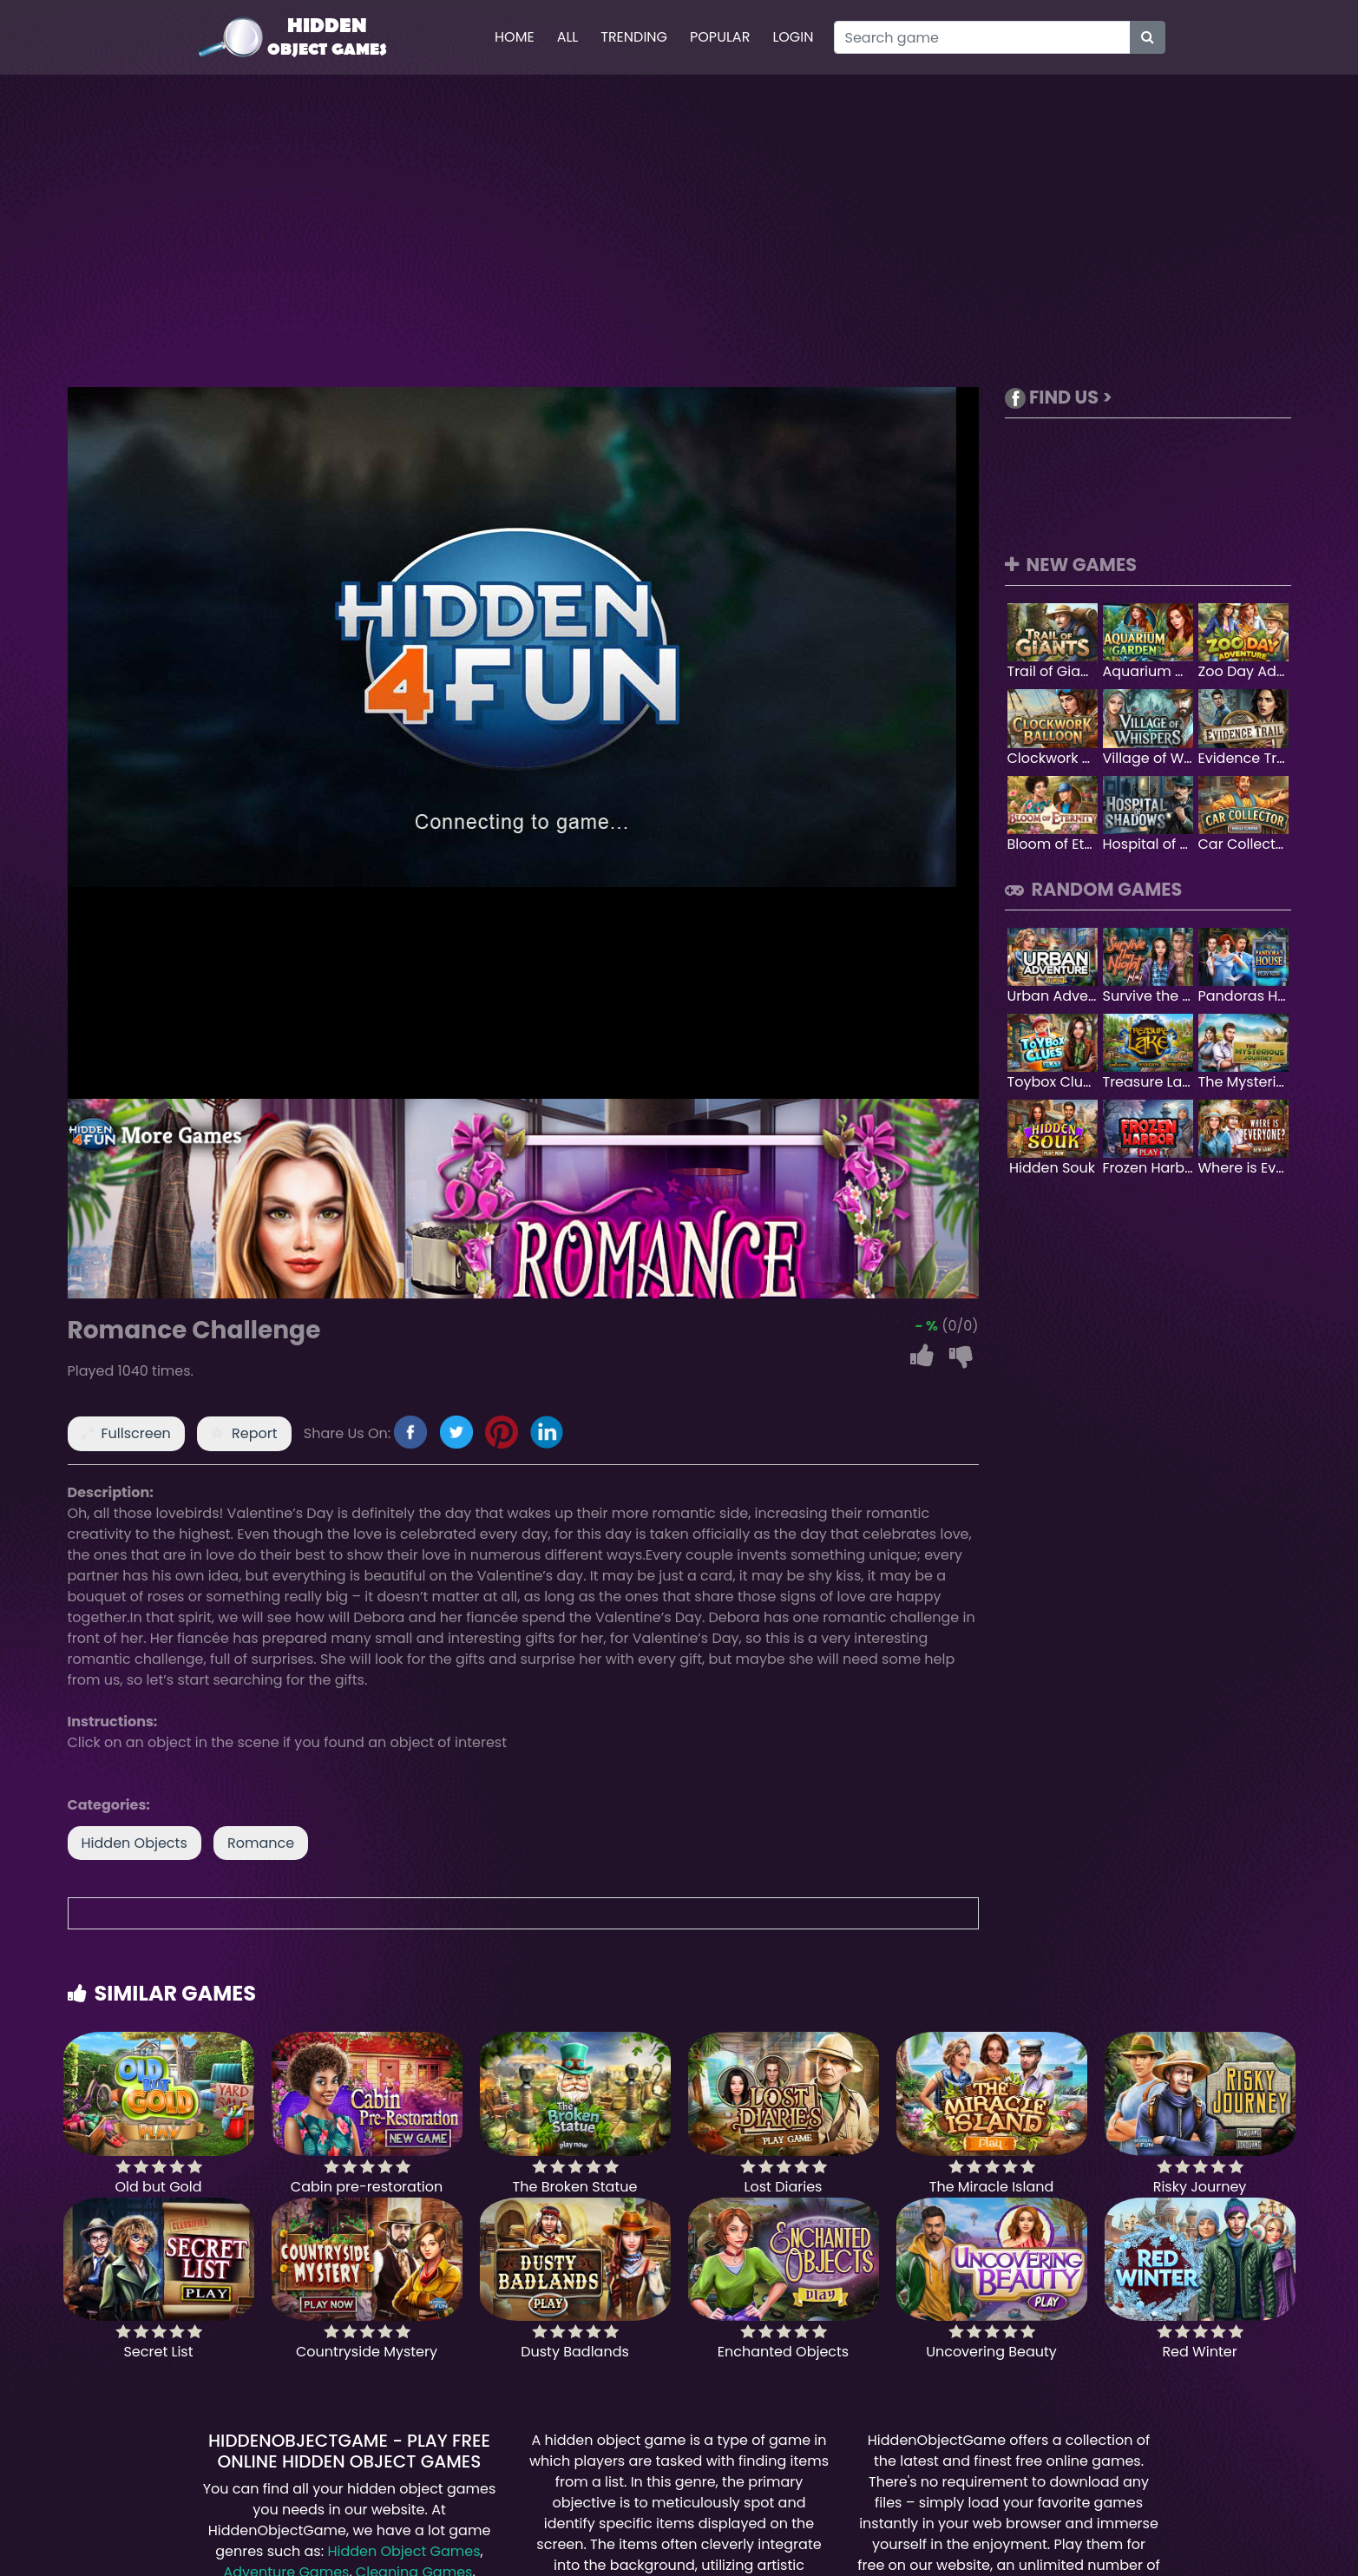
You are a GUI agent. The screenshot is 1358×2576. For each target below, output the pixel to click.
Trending (633, 37)
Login (792, 37)
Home (515, 37)
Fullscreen (136, 1433)
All (568, 37)
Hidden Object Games (403, 2551)
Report (255, 1433)
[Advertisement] (679, 230)
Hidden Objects (134, 1843)
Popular (720, 37)
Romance (260, 1843)
